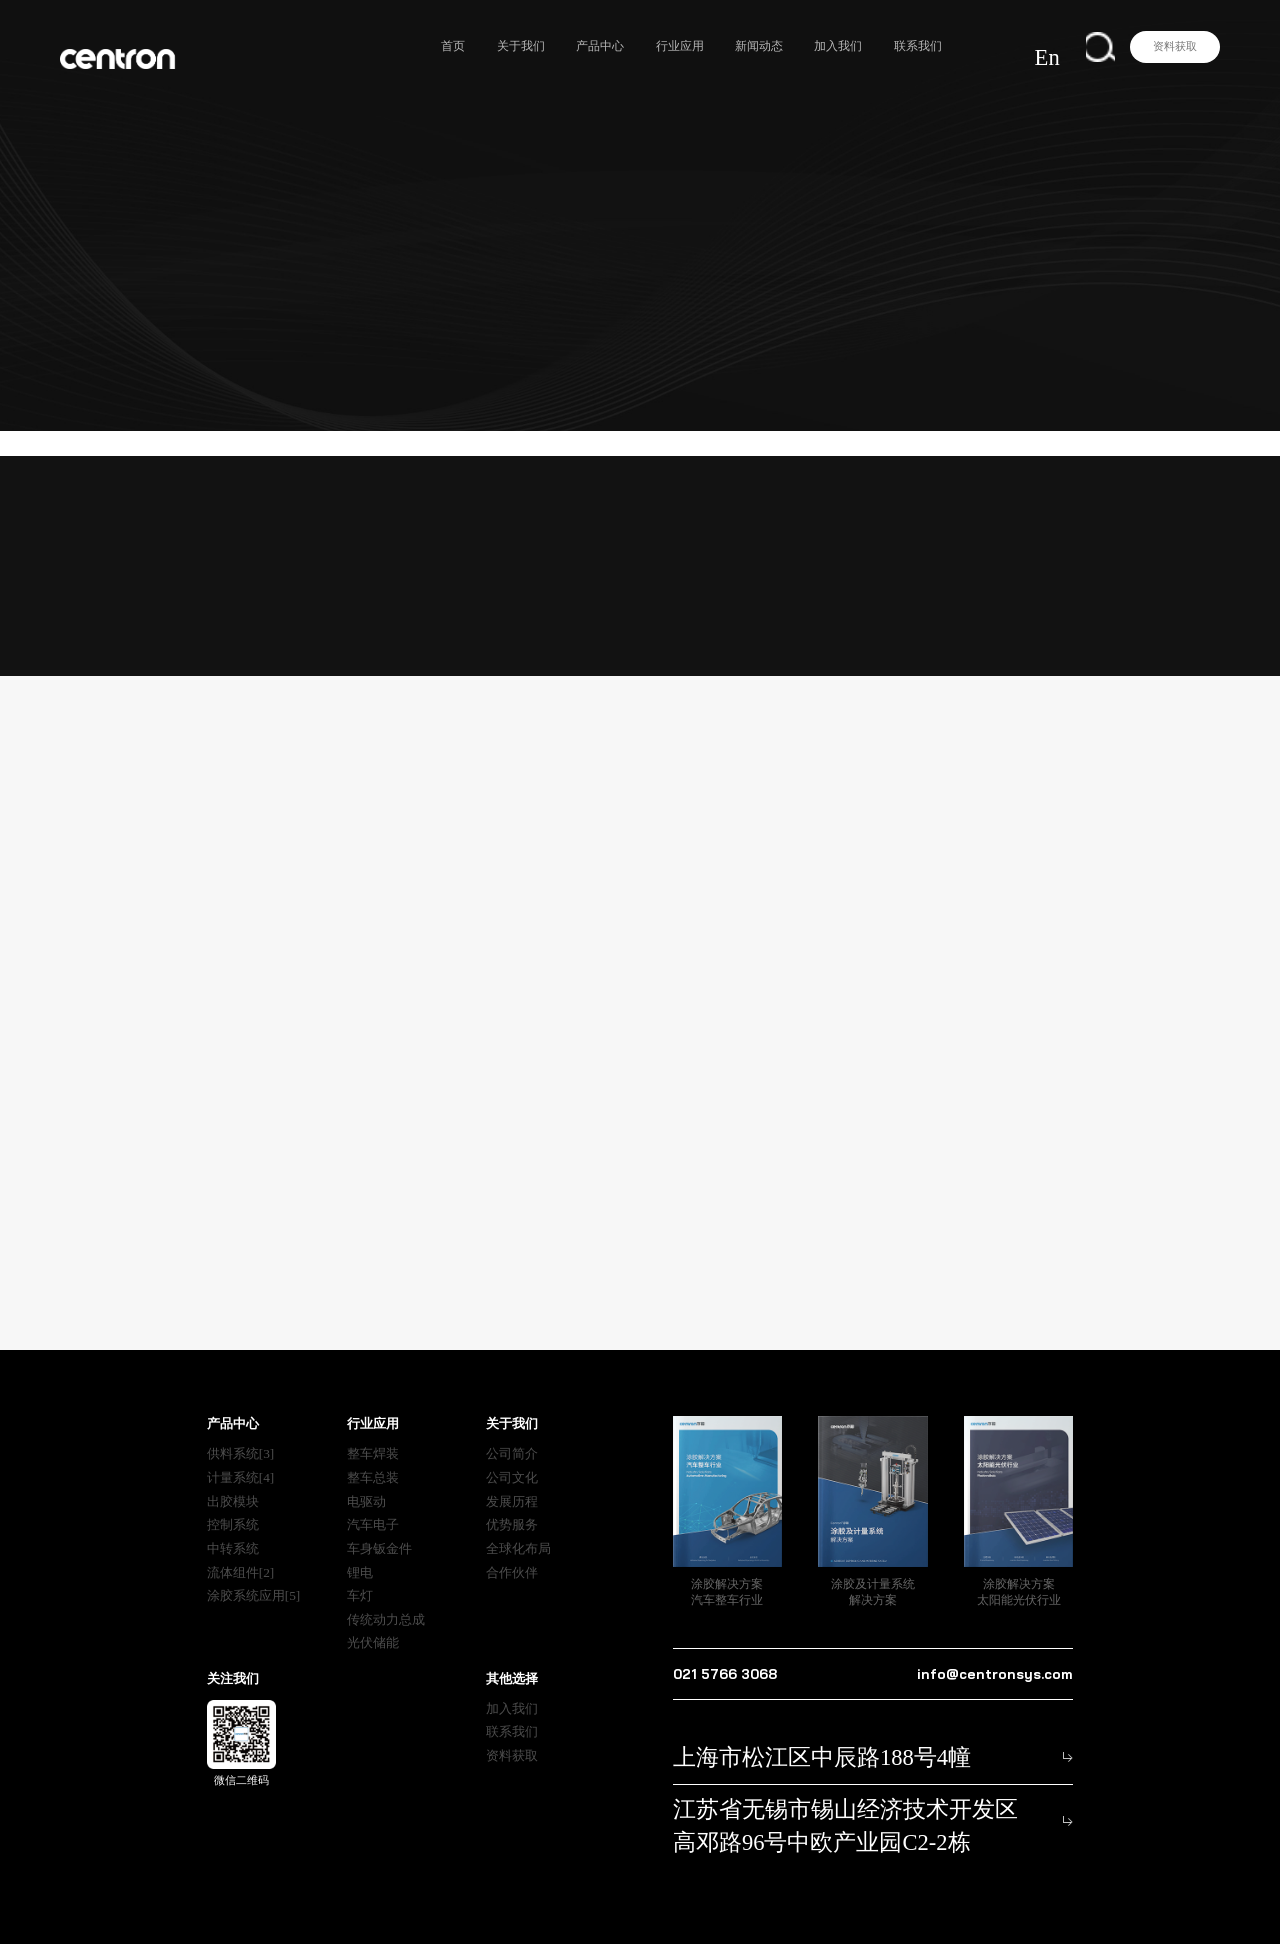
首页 (490, 46)
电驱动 (366, 1476)
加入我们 (875, 46)
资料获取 (1175, 46)
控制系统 (233, 1500)
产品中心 (637, 46)
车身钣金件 (379, 1523)
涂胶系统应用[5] (254, 1570)
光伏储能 (373, 1618)
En (1077, 46)
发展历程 (512, 1476)
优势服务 (512, 1500)
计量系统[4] (241, 1452)
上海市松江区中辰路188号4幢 (751, 1729)
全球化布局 (518, 1523)
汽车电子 (373, 1500)
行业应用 (716, 46)
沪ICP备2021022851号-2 (825, 1911)
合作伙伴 (512, 1547)
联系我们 (954, 46)
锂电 (360, 1547)
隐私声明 (564, 1911)
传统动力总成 (386, 1594)
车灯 (360, 1570)
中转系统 (233, 1523)
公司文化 (512, 1452)
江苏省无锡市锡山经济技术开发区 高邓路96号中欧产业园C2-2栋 (842, 1772)
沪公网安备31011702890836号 (996, 1911)
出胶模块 (233, 1476)
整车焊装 (373, 1429)
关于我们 (557, 46)
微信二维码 (241, 1718)
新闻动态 (796, 46)
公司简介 (512, 1429)
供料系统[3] (241, 1429)
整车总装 (373, 1452)
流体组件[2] (241, 1547)
